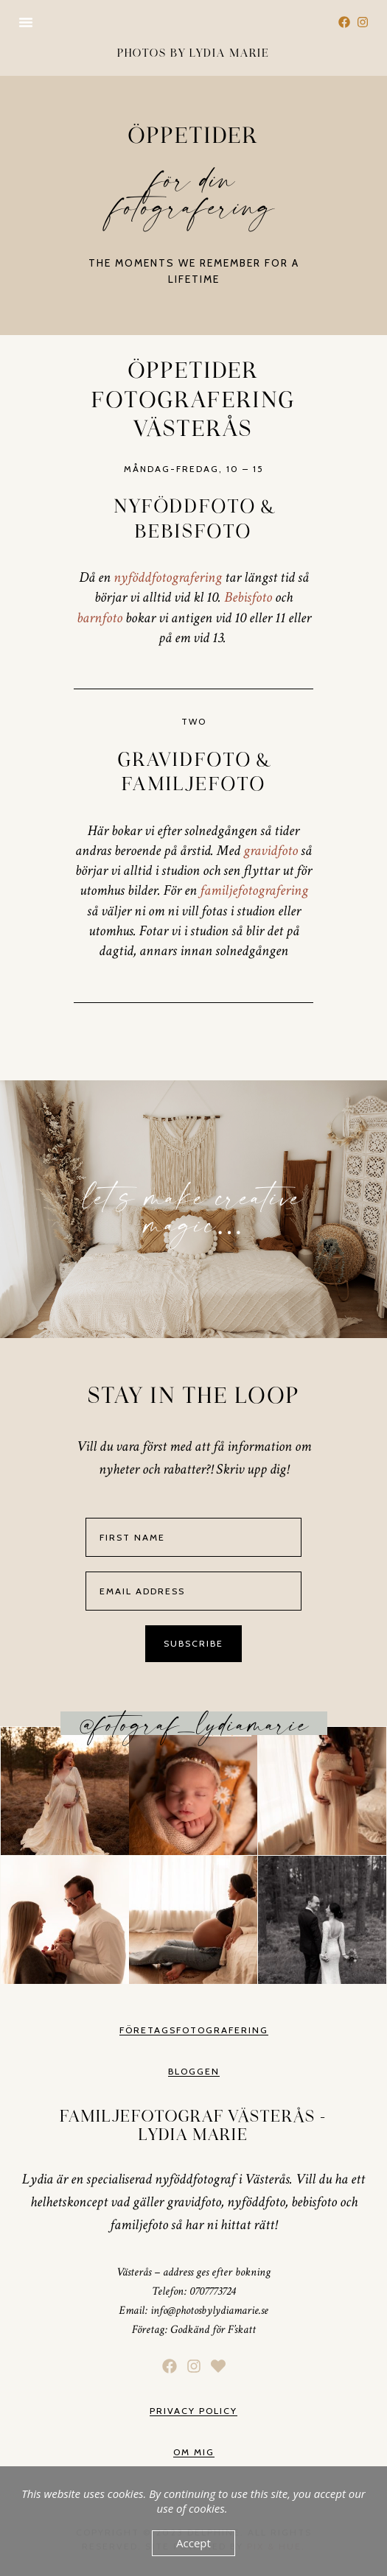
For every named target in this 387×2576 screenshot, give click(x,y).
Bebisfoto (248, 597)
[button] (26, 22)
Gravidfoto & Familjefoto (194, 772)
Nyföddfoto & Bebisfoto (194, 519)
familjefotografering (254, 890)
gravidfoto (270, 850)
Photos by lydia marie (193, 53)
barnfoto (99, 617)
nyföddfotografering (168, 577)
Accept (193, 2542)
